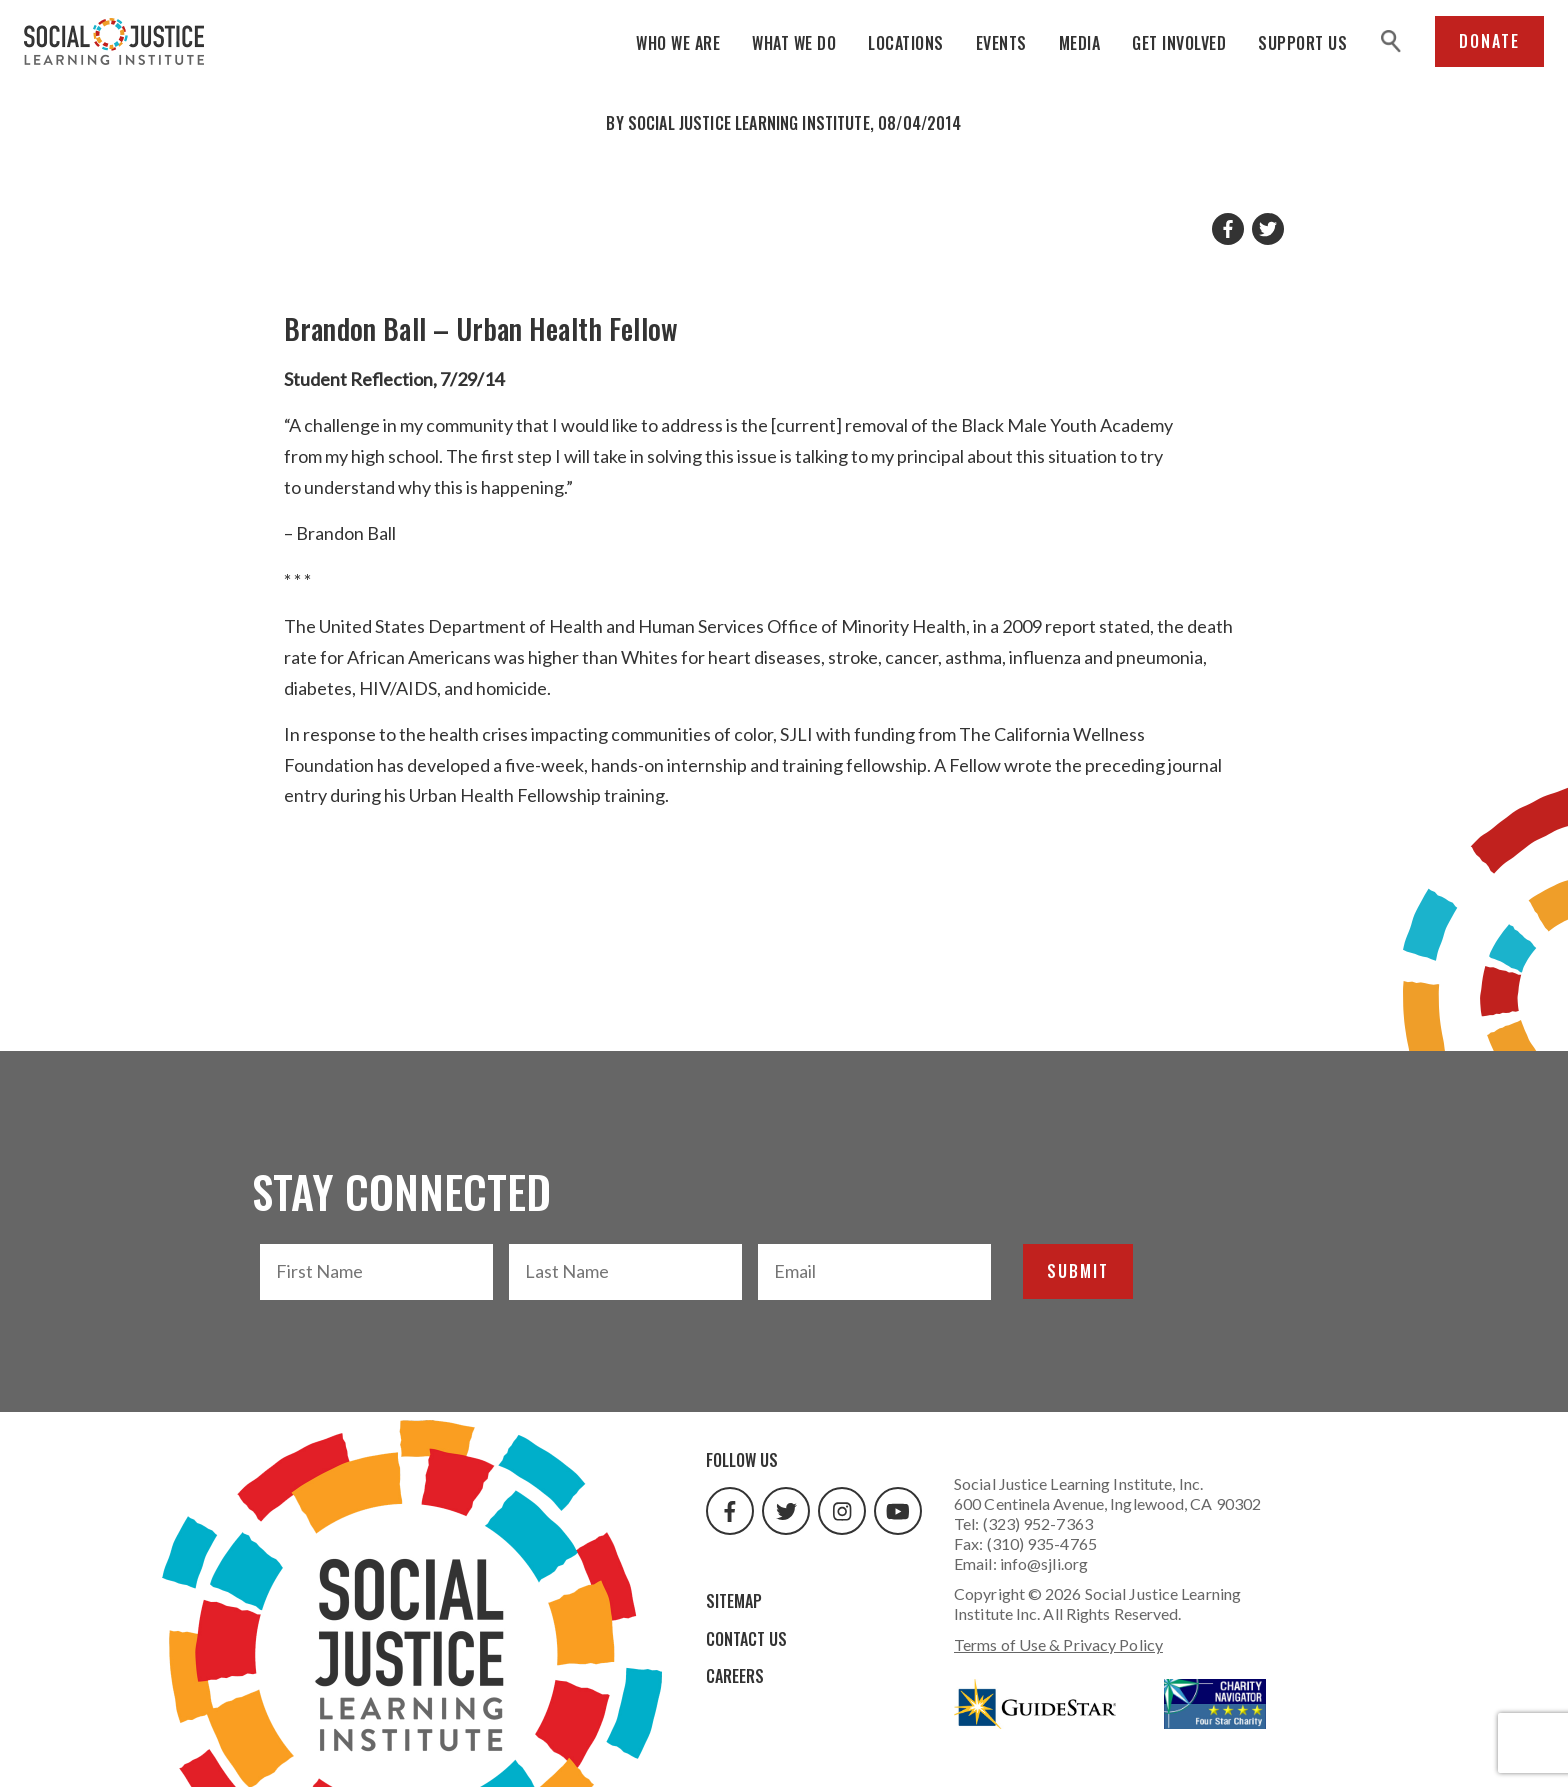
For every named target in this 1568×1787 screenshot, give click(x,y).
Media (1080, 43)
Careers (735, 1676)
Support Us (1302, 43)
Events (1001, 43)
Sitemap (734, 1601)
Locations (906, 43)
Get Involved (1179, 43)
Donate (1489, 41)
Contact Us (746, 1639)
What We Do (794, 43)
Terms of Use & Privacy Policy (1058, 1644)
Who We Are (678, 43)
